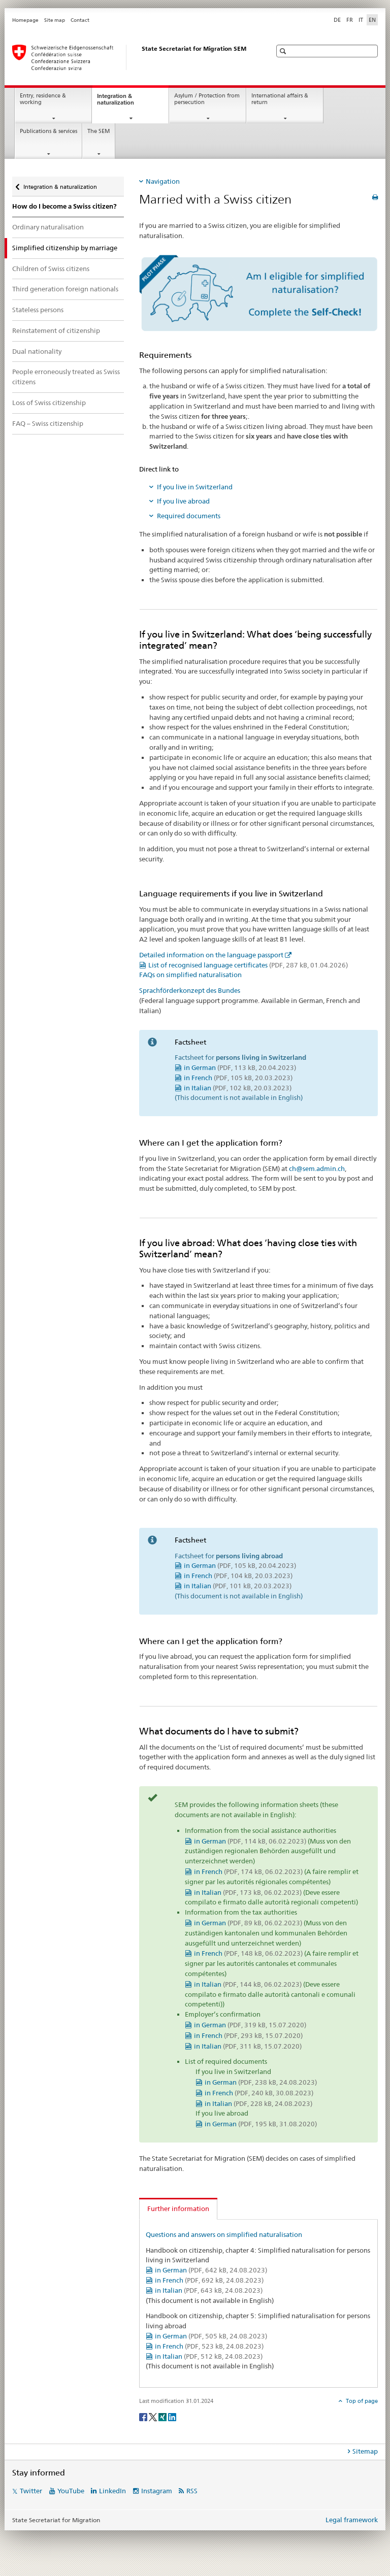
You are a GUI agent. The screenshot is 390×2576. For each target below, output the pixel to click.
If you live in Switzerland (195, 487)
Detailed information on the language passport (211, 955)
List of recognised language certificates (248, 965)
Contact (80, 20)
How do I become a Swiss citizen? (64, 206)
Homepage (25, 20)
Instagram (156, 2491)
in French (238, 1078)
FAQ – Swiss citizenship (47, 423)
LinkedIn (112, 2491)
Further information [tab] (178, 2208)
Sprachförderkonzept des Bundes (189, 990)
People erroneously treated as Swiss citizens (66, 376)
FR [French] (349, 19)
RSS (192, 2491)
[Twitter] (153, 2416)
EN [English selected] (372, 19)
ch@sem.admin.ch (317, 1168)
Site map (54, 20)
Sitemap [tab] (365, 2451)
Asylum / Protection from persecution (207, 99)
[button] (284, 51)
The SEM (98, 131)
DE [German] (337, 19)
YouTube (70, 2491)
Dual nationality (36, 351)
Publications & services (48, 131)
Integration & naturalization (124, 102)
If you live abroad (183, 501)
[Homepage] (131, 57)
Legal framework (352, 2520)
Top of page (361, 2400)
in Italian (237, 1088)
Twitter (31, 2491)
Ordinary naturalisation (48, 227)
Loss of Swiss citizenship (49, 402)
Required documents (188, 516)
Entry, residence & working (43, 99)
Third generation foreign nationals (65, 289)
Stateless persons (37, 310)
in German (240, 1067)
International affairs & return (279, 99)
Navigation (163, 181)
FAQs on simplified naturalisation (190, 975)
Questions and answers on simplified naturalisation (224, 2234)
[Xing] (163, 2416)
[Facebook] (144, 2416)
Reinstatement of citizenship (56, 330)
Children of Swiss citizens (50, 268)
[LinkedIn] (172, 2416)
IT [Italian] (361, 19)
